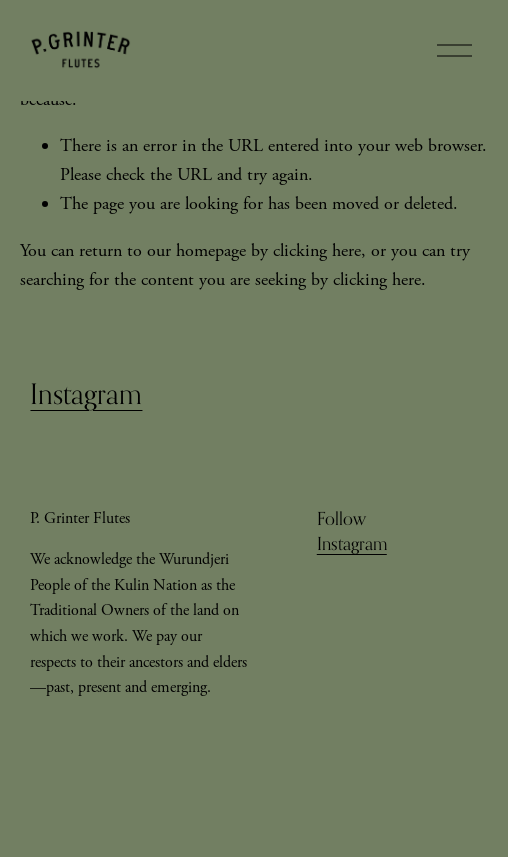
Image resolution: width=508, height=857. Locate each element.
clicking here (317, 250)
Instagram (86, 393)
